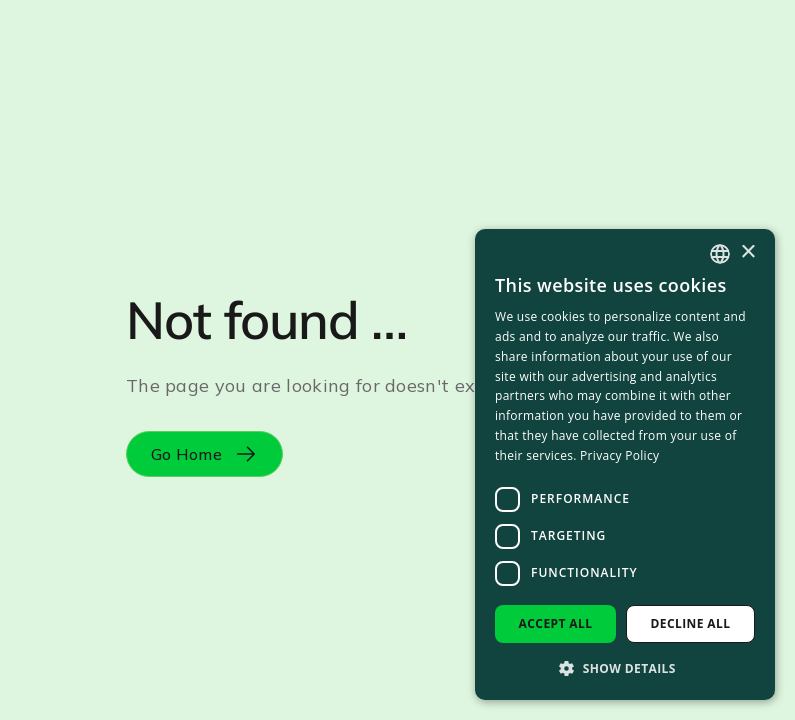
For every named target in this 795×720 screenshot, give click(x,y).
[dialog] (625, 464)
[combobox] (720, 254)
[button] (625, 668)
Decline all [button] (691, 623)
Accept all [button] (556, 623)
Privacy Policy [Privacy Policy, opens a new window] (619, 455)
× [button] (747, 252)
